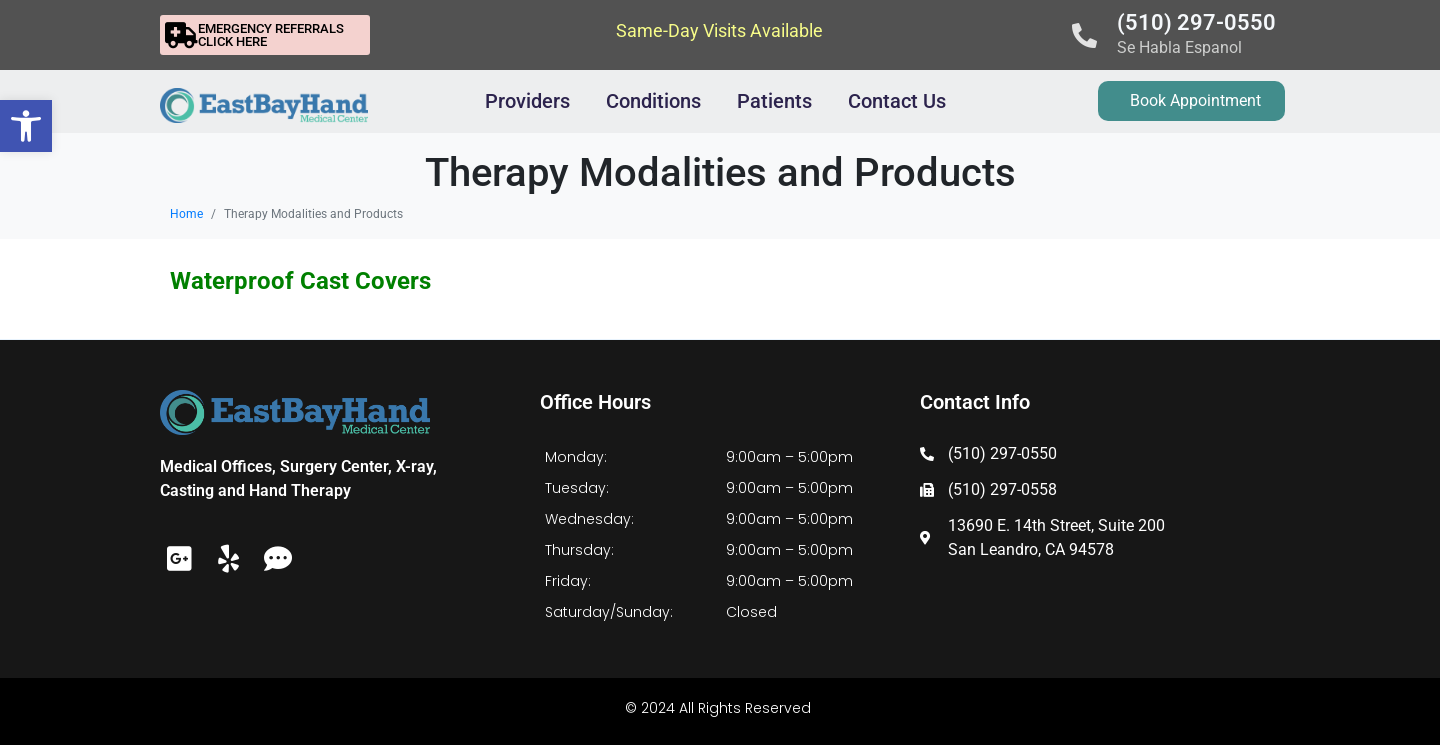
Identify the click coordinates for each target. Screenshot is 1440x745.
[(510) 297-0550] (1084, 35)
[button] (26, 126)
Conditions (653, 101)
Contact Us (897, 101)
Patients (774, 101)
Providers (527, 101)
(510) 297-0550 (1196, 22)
